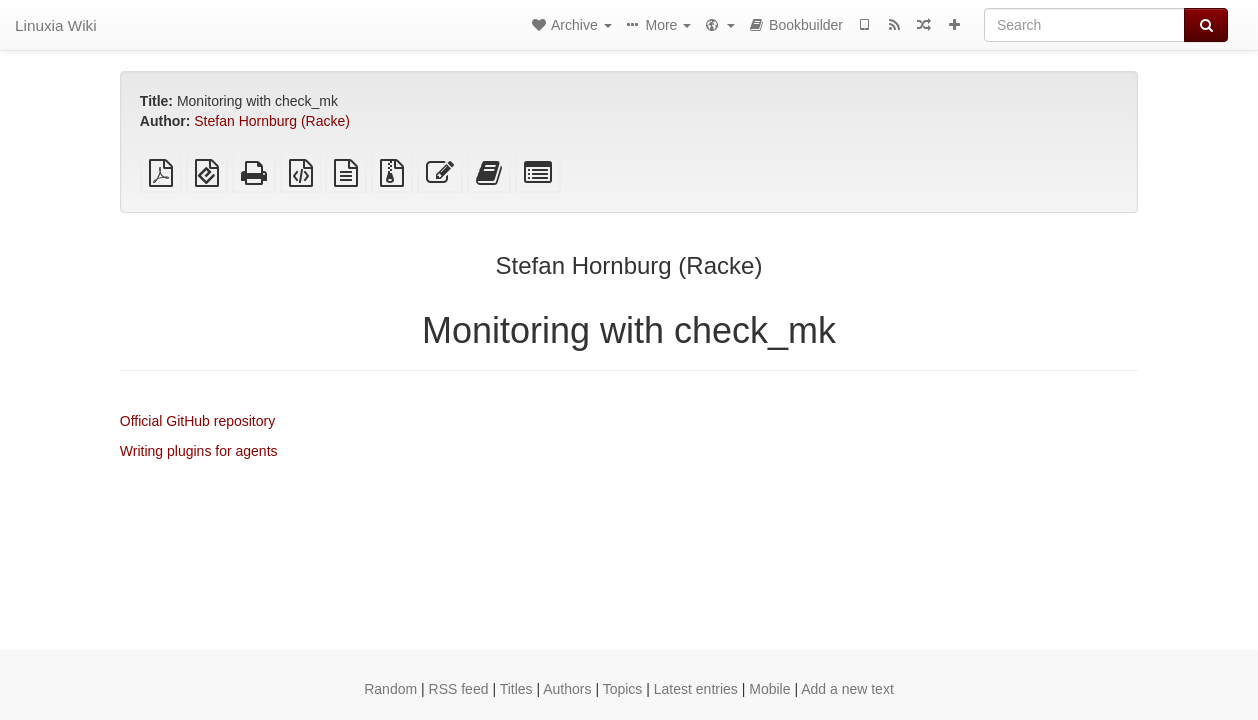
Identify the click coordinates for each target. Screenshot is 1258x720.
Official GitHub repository (197, 421)
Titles (516, 689)
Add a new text (847, 689)
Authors (567, 689)
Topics (623, 689)
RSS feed (459, 689)
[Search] (1084, 25)
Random (390, 689)
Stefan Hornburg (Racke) (272, 121)
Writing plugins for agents (199, 451)
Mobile (769, 689)
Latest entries (696, 689)
